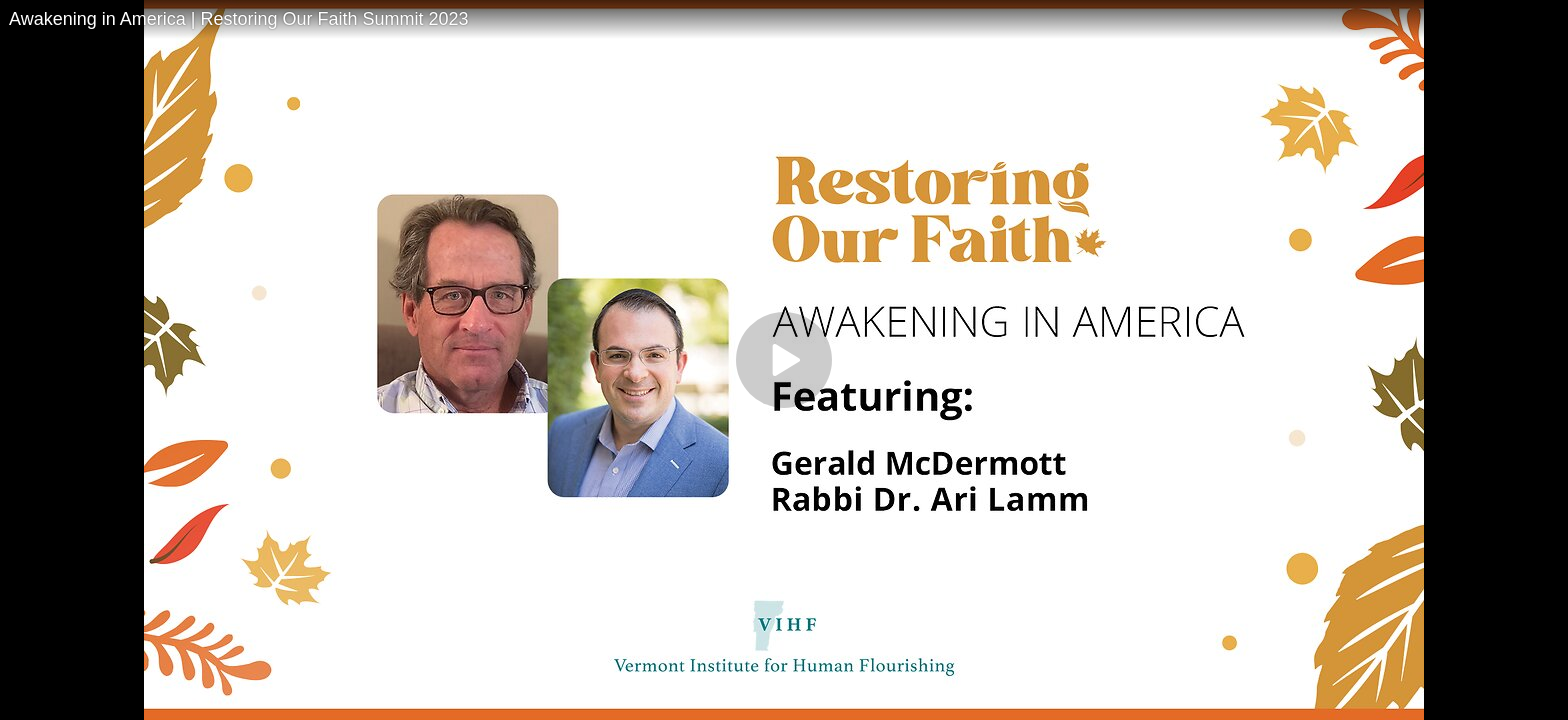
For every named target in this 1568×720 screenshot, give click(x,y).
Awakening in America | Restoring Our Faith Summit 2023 (239, 19)
